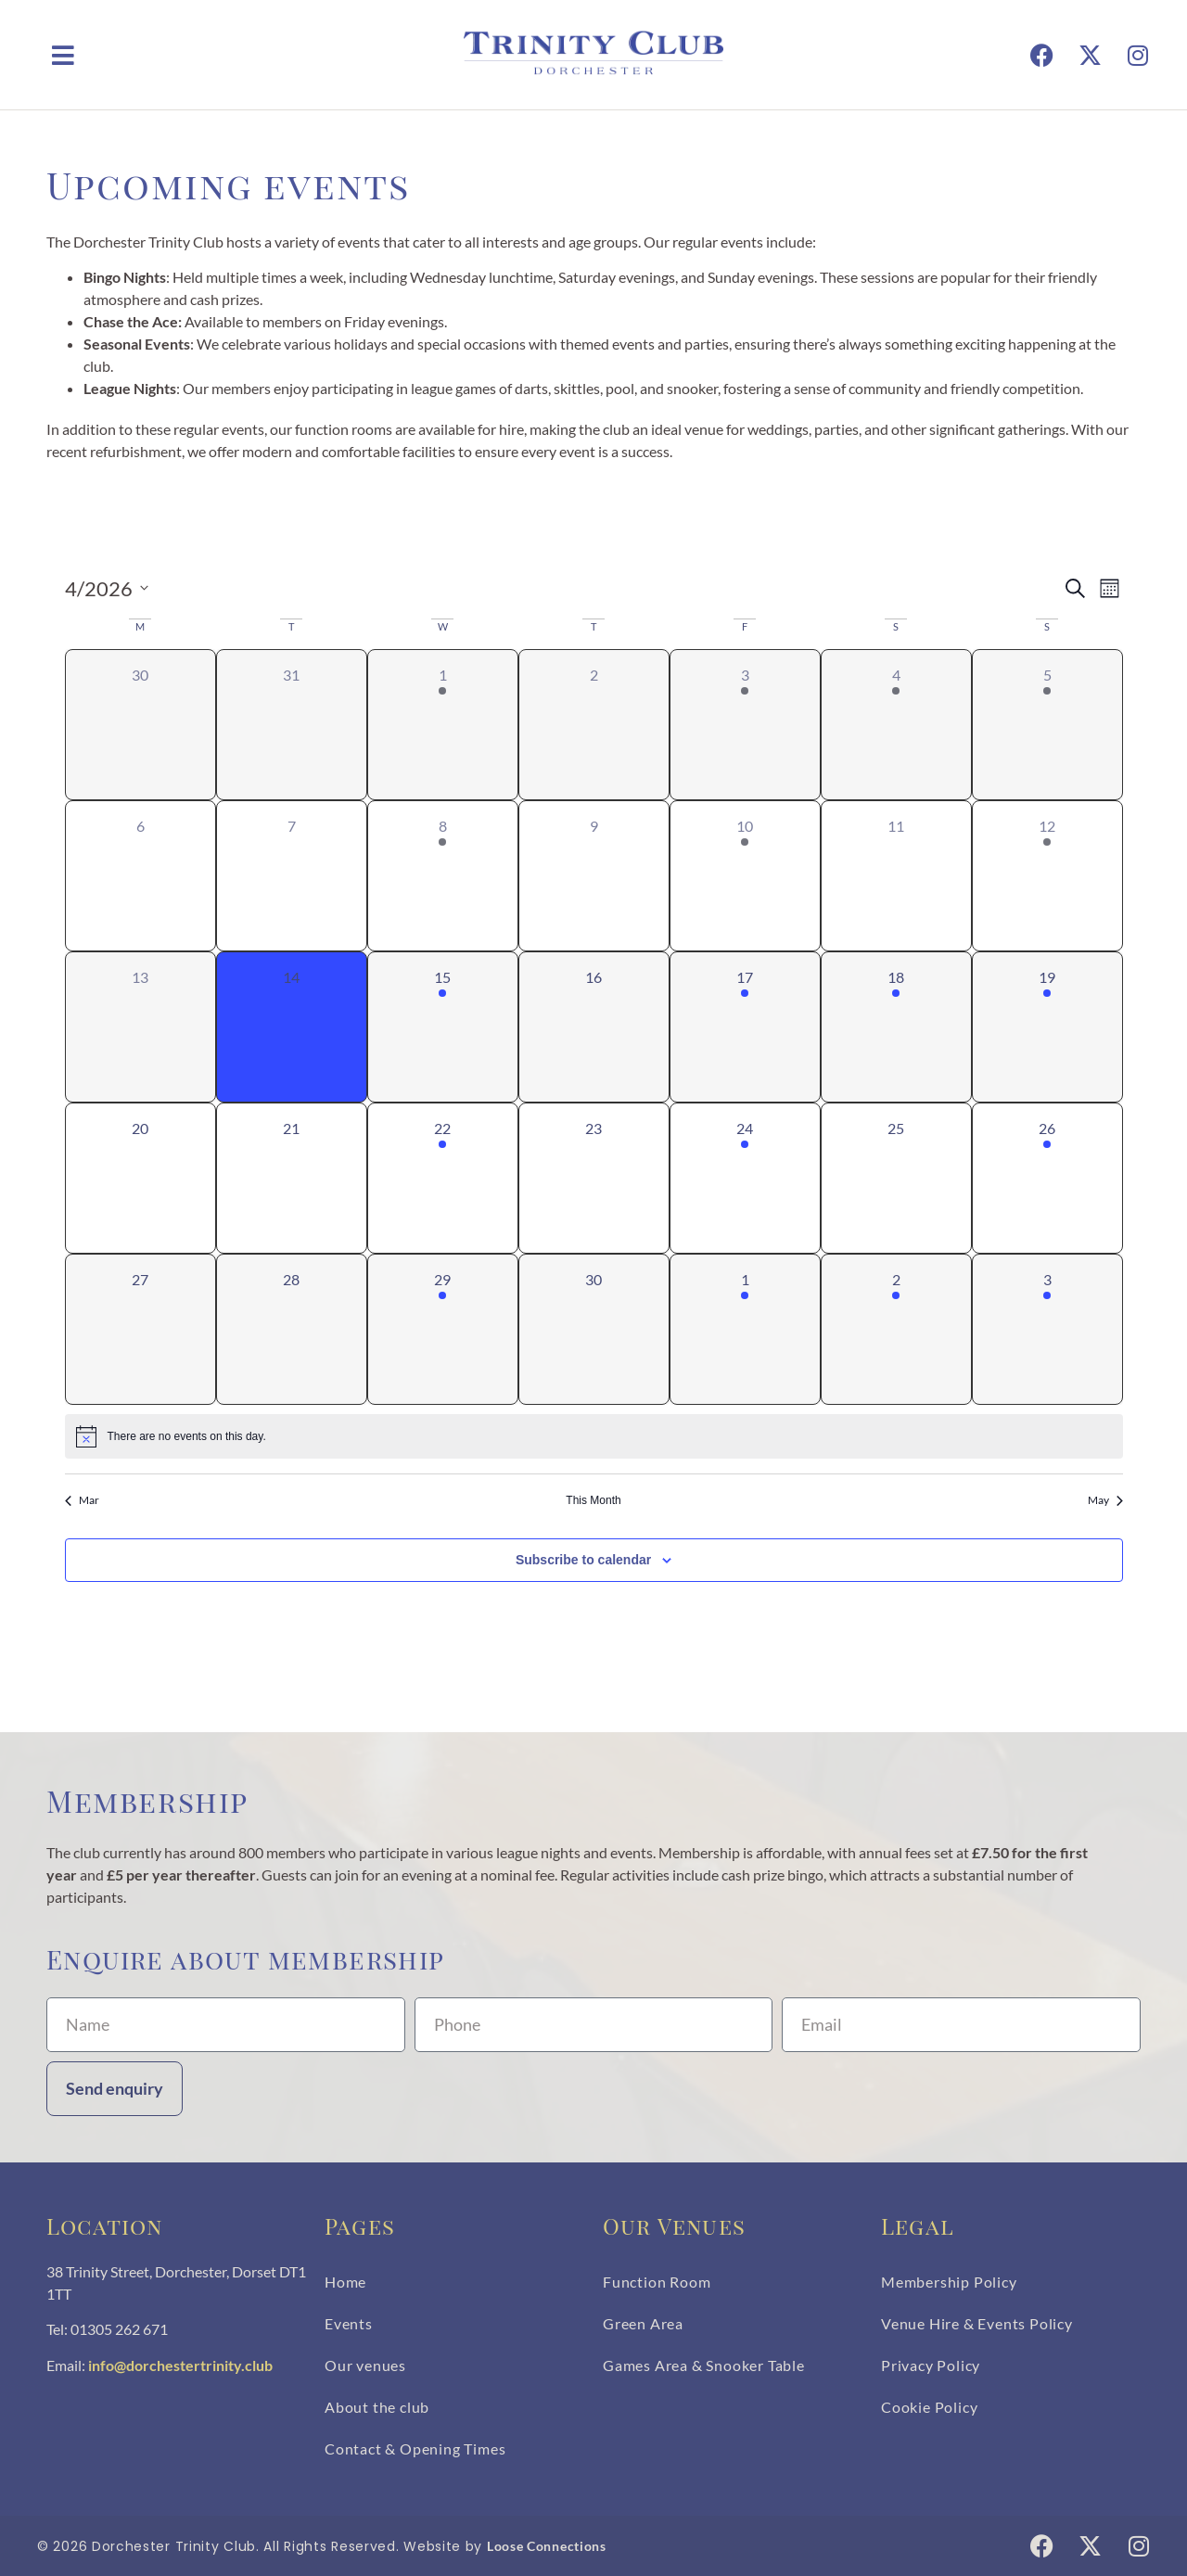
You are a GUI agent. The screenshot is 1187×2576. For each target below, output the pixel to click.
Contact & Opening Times (415, 2448)
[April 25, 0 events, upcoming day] (896, 1178)
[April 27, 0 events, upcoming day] (140, 1329)
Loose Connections (546, 2546)
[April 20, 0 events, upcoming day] (140, 1178)
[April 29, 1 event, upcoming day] (442, 1329)
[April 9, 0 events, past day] (594, 875)
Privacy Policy (930, 2365)
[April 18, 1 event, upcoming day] (896, 1027)
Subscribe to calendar (583, 1559)
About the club (377, 2407)
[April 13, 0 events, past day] (140, 1027)
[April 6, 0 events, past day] (140, 875)
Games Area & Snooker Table (704, 2365)
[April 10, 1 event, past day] (745, 875)
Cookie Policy (929, 2407)
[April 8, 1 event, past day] (442, 875)
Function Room (656, 2281)
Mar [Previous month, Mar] (82, 1500)
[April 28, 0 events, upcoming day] (291, 1329)
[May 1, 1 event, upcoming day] (745, 1329)
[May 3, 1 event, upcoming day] (1047, 1329)
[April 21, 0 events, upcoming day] (291, 1178)
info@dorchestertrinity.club (180, 2365)
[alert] (594, 1436)
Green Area (643, 2323)
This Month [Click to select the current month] (593, 1500)
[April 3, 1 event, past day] (745, 724)
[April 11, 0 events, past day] (896, 875)
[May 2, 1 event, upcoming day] (896, 1329)
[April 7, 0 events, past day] (291, 875)
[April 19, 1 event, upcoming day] (1047, 1027)
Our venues (365, 2365)
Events (349, 2323)
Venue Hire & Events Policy (977, 2323)
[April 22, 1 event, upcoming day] (442, 1178)
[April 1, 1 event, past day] (442, 724)
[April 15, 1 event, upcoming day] (442, 1027)
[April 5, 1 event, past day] (1047, 724)
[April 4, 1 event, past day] (896, 724)
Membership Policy (949, 2281)
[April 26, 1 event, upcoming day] (1047, 1178)
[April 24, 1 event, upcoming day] (745, 1178)
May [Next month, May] (1105, 1500)
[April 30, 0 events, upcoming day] (594, 1329)
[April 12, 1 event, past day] (1047, 875)
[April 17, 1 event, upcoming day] (745, 1027)
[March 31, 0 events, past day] (291, 724)
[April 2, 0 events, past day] (594, 724)
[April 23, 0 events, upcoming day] (594, 1178)
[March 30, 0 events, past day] (140, 724)
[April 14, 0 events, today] (291, 1027)
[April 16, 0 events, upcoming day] (594, 1027)
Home (345, 2281)
